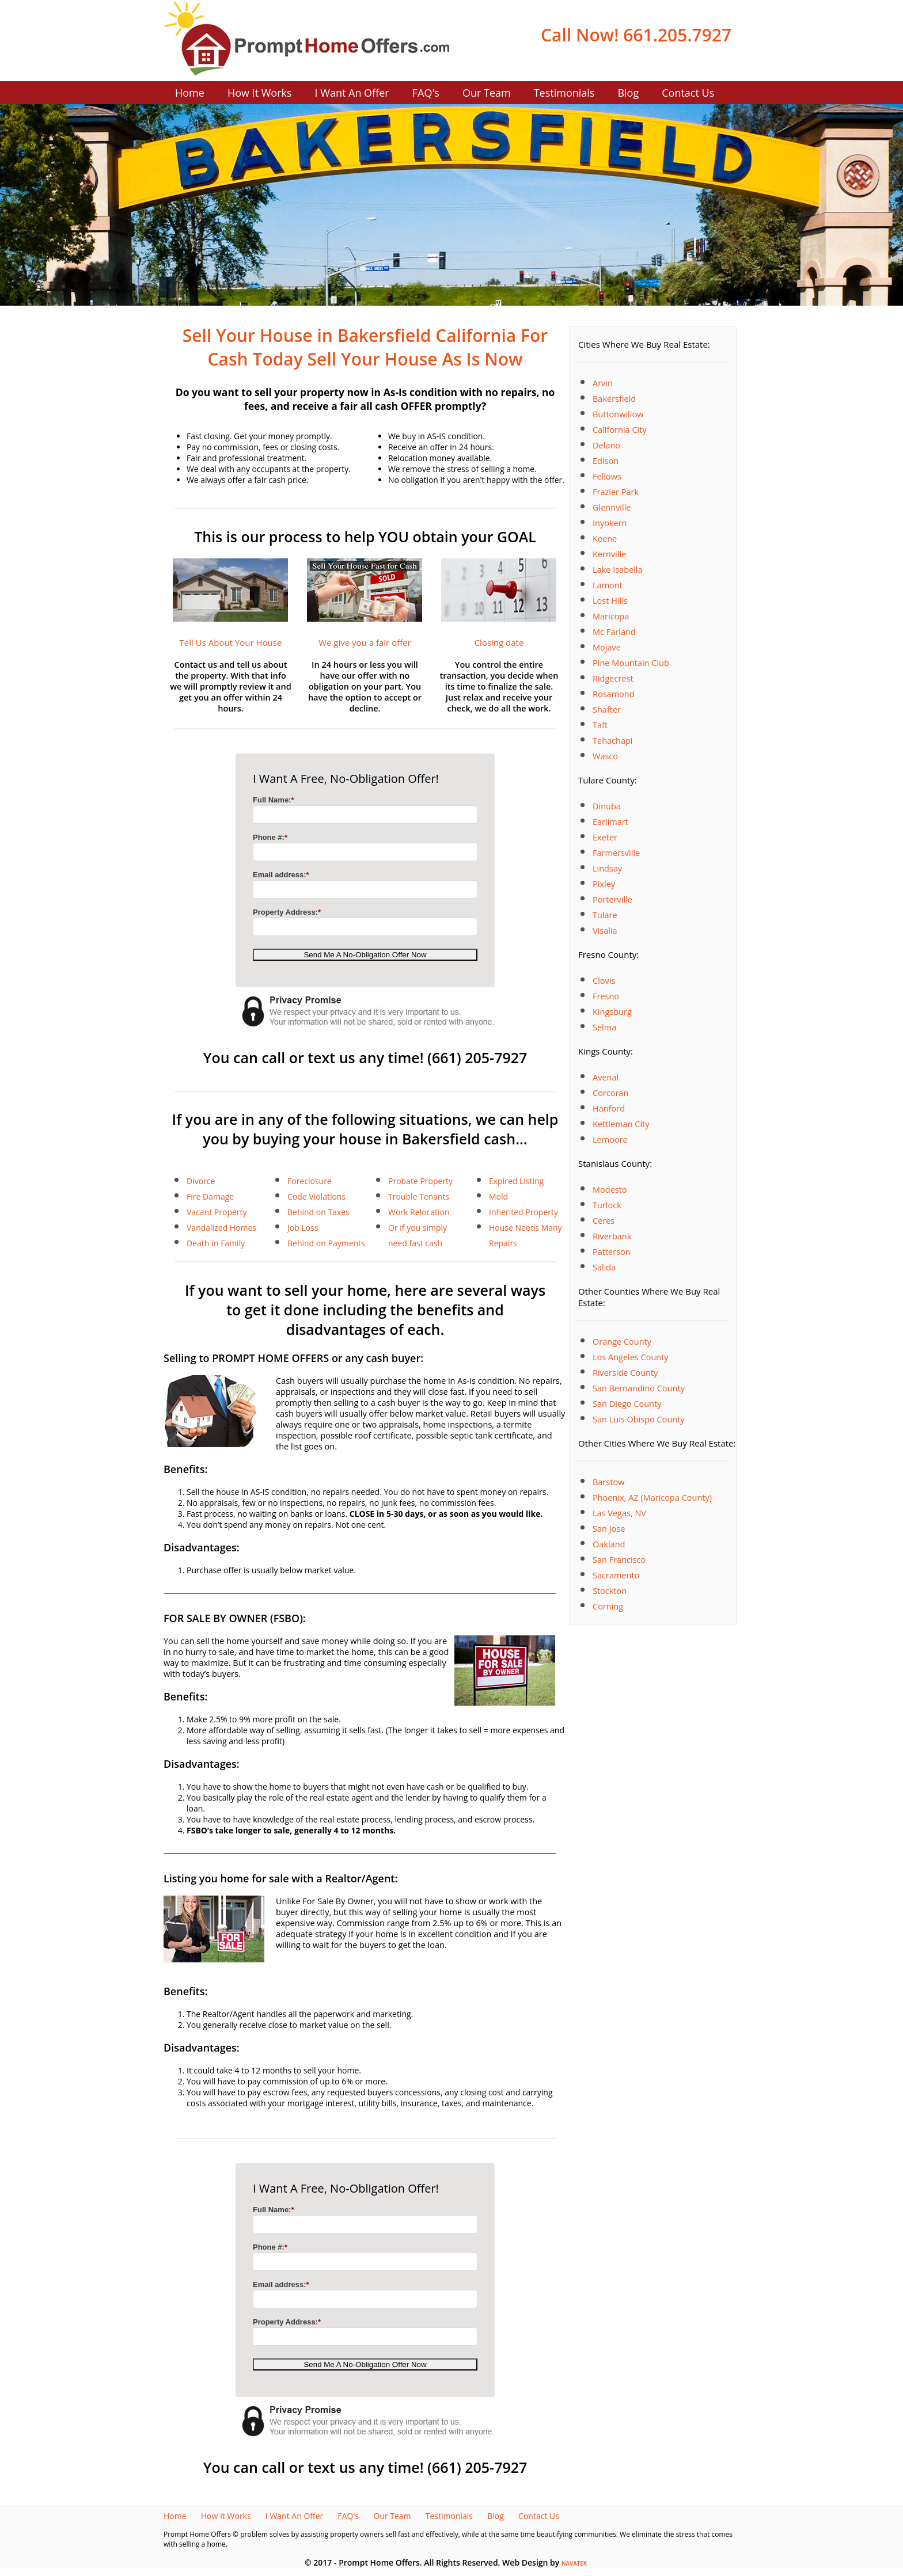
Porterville (612, 899)
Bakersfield (614, 398)
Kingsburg (612, 1011)
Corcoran (610, 1092)
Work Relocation (419, 1212)
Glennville (612, 507)
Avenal (606, 1077)
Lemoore (610, 1139)
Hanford (609, 1108)
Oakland (609, 1544)
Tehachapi (613, 740)
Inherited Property (523, 1212)
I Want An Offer (352, 93)
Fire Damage (210, 1196)
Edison (606, 460)
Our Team (486, 93)
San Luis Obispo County (639, 1419)
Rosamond (614, 693)
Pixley (604, 883)
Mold (498, 1196)
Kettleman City (621, 1123)
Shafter (607, 709)
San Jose (609, 1528)
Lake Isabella (618, 569)
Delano (606, 445)
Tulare (605, 915)
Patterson (612, 1251)
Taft (600, 725)
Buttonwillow (618, 414)
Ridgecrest (613, 678)
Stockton (610, 1590)
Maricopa (611, 616)
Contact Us (688, 93)
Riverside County (625, 1372)
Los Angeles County (631, 1357)
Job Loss (302, 1227)
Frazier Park (616, 491)
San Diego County (627, 1403)
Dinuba (607, 806)
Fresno (606, 996)
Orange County (622, 1341)
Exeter (605, 837)
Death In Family (216, 1243)
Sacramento (616, 1575)
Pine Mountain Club (631, 662)
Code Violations (316, 1196)
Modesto (610, 1189)
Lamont (608, 585)
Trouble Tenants (418, 1196)
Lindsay (607, 868)
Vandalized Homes (221, 1227)
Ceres (603, 1220)
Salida (604, 1267)
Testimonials (564, 93)
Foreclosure (309, 1180)
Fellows (607, 476)
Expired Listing (516, 1180)
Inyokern (610, 523)
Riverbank (612, 1236)
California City (620, 429)
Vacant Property (217, 1212)
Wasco (605, 756)
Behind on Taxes (318, 1212)
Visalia (605, 930)
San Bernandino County (639, 1388)
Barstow (608, 1482)
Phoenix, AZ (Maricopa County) (652, 1497)
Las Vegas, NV (619, 1513)
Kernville (609, 554)
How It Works (259, 93)
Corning (608, 1606)
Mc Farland (614, 631)
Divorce (201, 1180)
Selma (604, 1027)
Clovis (604, 980)
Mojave (607, 647)
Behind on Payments (326, 1243)
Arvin (603, 383)
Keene (605, 538)
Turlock (607, 1205)
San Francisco (619, 1559)
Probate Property (420, 1180)
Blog (628, 93)
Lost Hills (610, 600)
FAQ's (425, 93)
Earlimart (610, 821)
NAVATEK (574, 2563)
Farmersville (616, 852)
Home (189, 93)
